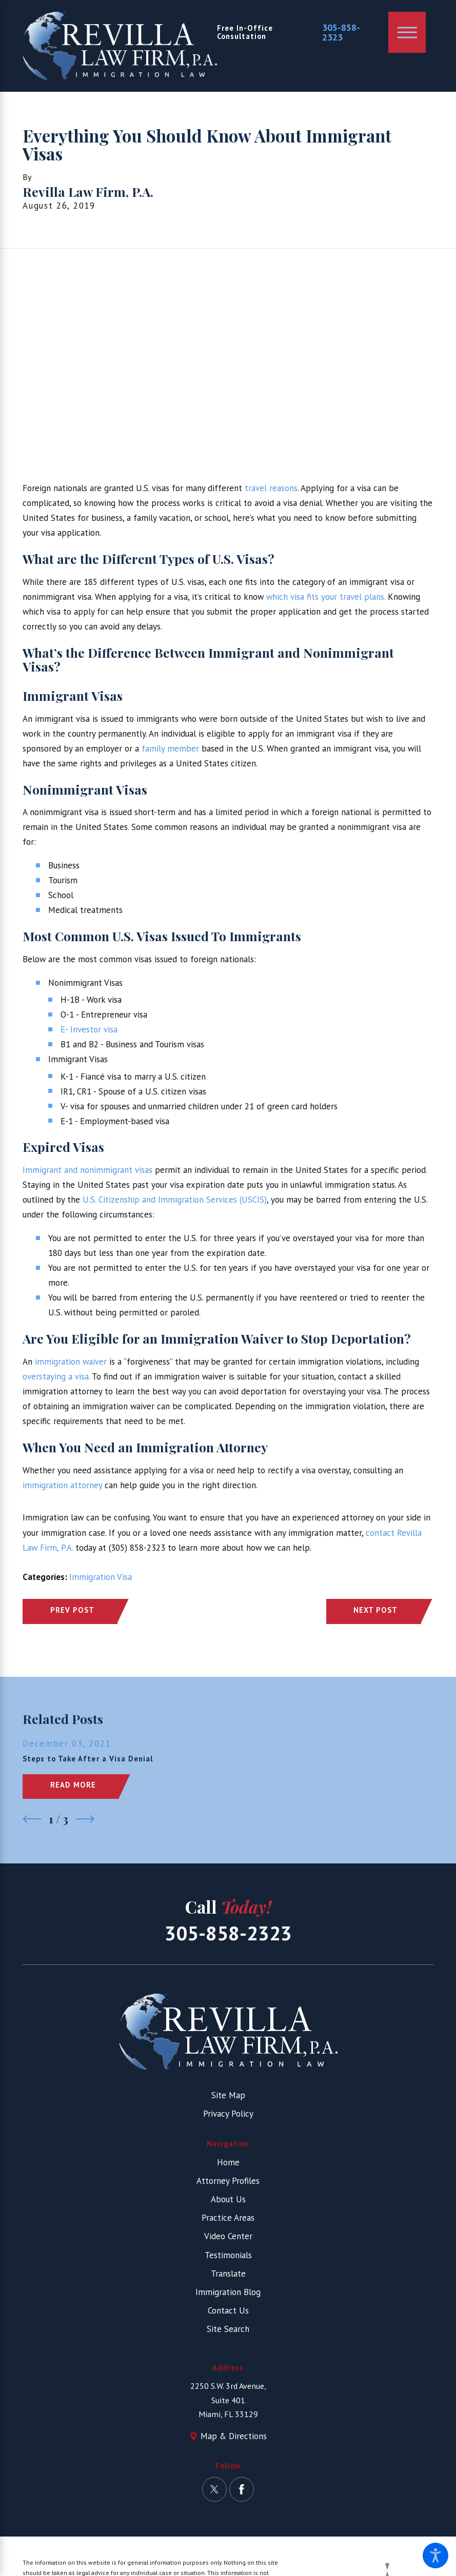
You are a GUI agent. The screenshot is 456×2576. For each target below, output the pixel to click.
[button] (435, 2555)
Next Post (375, 1610)
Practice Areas (228, 2217)
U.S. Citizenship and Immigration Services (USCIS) (173, 1199)
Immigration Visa (100, 1577)
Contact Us (228, 2310)
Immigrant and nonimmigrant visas (87, 1169)
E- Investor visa (89, 1029)
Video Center (228, 2236)
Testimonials (228, 2255)
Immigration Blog (228, 2292)
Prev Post (72, 1610)
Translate (228, 2273)
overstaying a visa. (56, 1376)
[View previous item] (32, 1819)
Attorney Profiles (228, 2180)
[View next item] (85, 1819)
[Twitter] (214, 2489)
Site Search (228, 2329)
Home (228, 2162)
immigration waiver (69, 1361)
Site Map (228, 2095)
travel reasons (270, 488)
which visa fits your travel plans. (325, 596)
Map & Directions (234, 2436)
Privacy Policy (228, 2113)
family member (169, 748)
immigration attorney (62, 1485)
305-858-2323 (341, 33)
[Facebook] (241, 2489)
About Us (228, 2199)
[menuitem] (228, 2162)
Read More (73, 1785)
